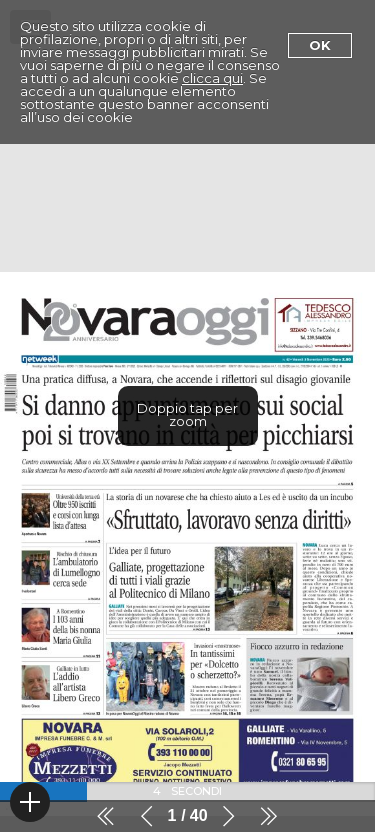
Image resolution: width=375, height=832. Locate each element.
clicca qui (212, 78)
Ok (320, 45)
